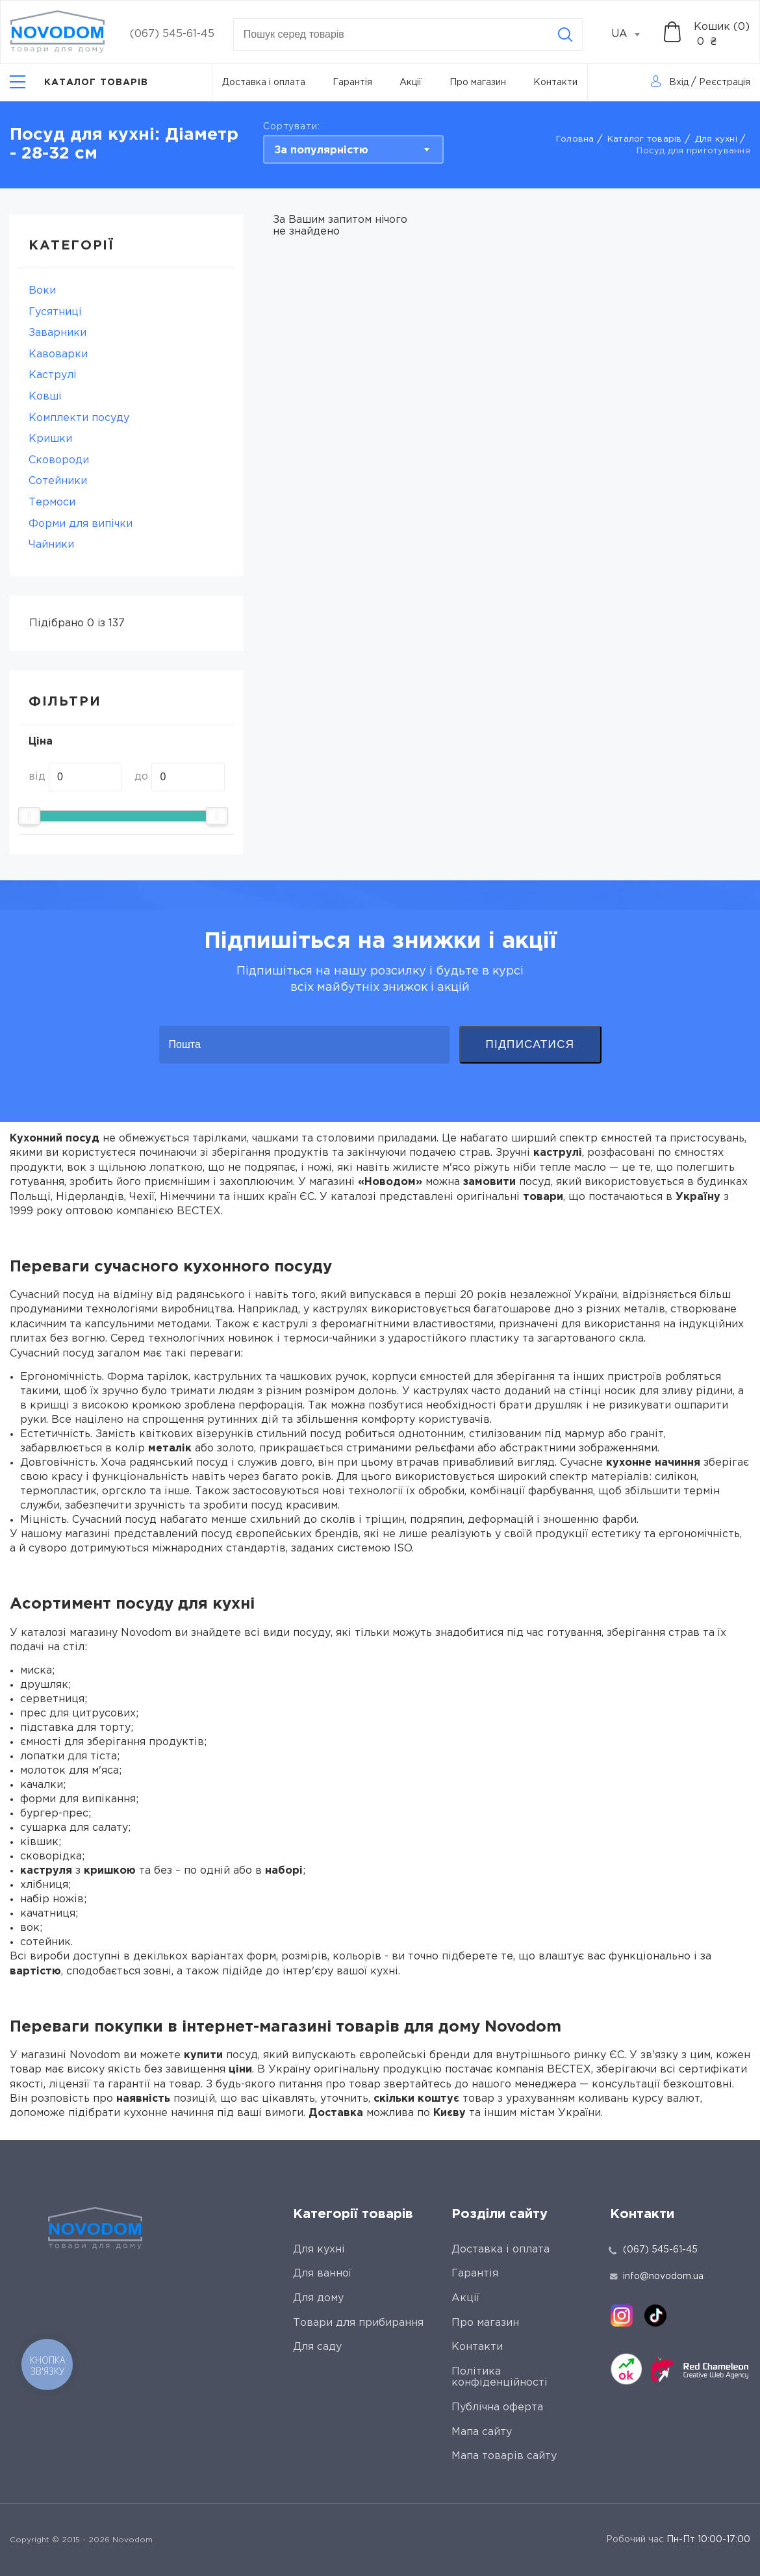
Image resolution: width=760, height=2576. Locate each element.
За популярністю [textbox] (321, 150)
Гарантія (352, 82)
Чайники (51, 545)
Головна (575, 139)
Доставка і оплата (263, 82)
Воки (42, 291)
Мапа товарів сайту (504, 2456)
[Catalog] (79, 82)
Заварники (57, 333)
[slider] (29, 816)
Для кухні (716, 139)
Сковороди (59, 460)
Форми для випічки (81, 524)
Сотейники (58, 481)
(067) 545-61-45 (172, 34)
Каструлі (53, 375)
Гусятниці (55, 312)
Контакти (555, 82)
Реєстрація (724, 82)
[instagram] (621, 2315)
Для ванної (322, 2273)
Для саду (317, 2347)
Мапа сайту (481, 2432)
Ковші (45, 397)
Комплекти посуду (79, 418)
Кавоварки (58, 354)
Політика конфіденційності (499, 2377)
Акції (410, 82)
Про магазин (478, 82)
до (141, 777)
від (37, 777)
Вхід (679, 82)
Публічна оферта (497, 2407)
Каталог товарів (644, 139)
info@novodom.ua (656, 2276)
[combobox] (632, 34)
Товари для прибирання (358, 2323)
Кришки (50, 439)
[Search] (565, 34)
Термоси (52, 502)
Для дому (318, 2298)
